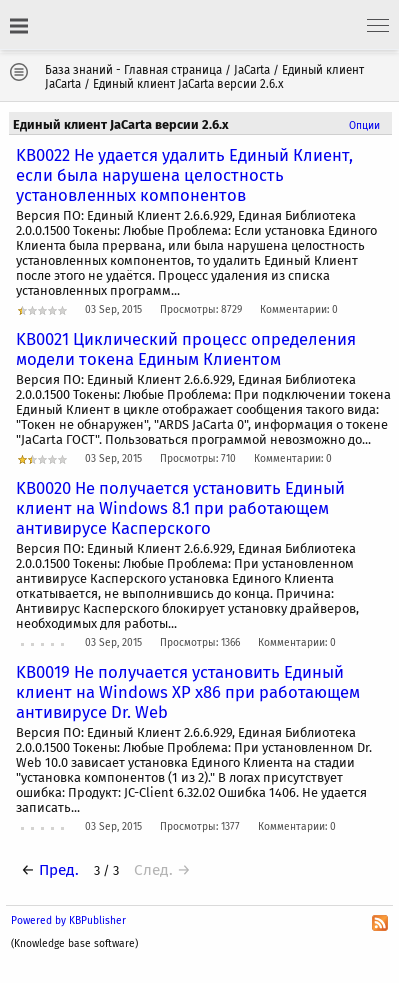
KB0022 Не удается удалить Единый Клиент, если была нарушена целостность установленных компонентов (184, 175)
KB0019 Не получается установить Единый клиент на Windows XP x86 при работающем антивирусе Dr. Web (188, 692)
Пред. (59, 870)
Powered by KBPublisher (68, 920)
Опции (364, 125)
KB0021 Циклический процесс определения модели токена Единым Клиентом (186, 349)
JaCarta (252, 70)
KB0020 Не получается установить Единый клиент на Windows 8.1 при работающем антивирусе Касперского (180, 508)
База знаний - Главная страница (133, 70)
